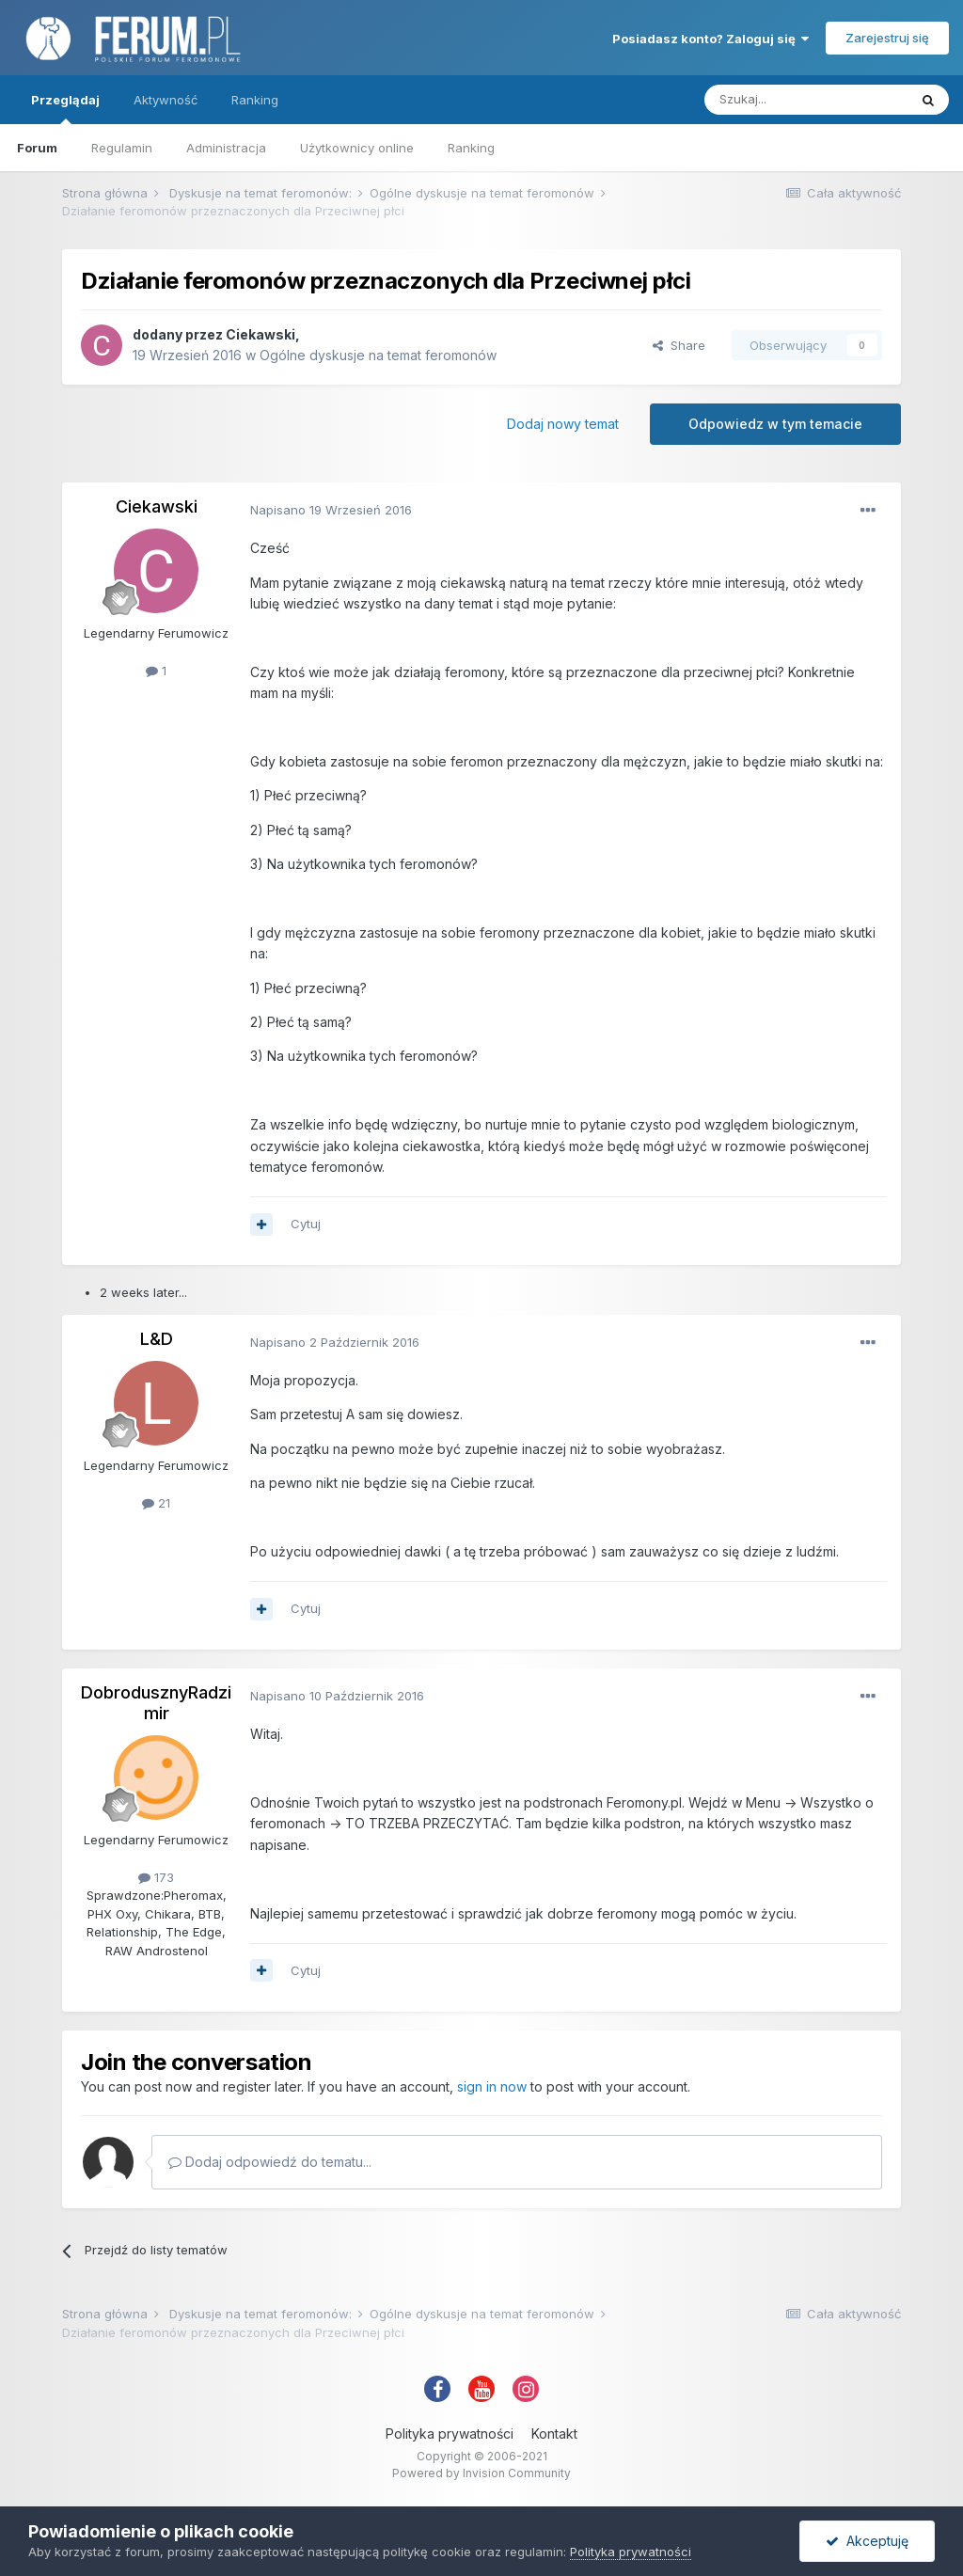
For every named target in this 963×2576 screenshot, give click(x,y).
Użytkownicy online (357, 147)
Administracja (226, 147)
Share (679, 345)
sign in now (492, 2086)
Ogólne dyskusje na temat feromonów (378, 355)
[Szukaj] (806, 100)
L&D (156, 1339)
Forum (37, 147)
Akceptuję (867, 2541)
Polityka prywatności (449, 2434)
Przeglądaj (65, 108)
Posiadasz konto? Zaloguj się (710, 38)
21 (156, 1502)
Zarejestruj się (887, 37)
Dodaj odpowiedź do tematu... (269, 2162)
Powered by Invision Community (481, 2473)
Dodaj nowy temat (563, 424)
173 (156, 1877)
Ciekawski (260, 334)
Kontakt (554, 2434)
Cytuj (306, 1223)
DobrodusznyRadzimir (156, 1703)
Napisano (331, 509)
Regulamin (121, 147)
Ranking (471, 147)
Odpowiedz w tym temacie (775, 424)
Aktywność (165, 99)
